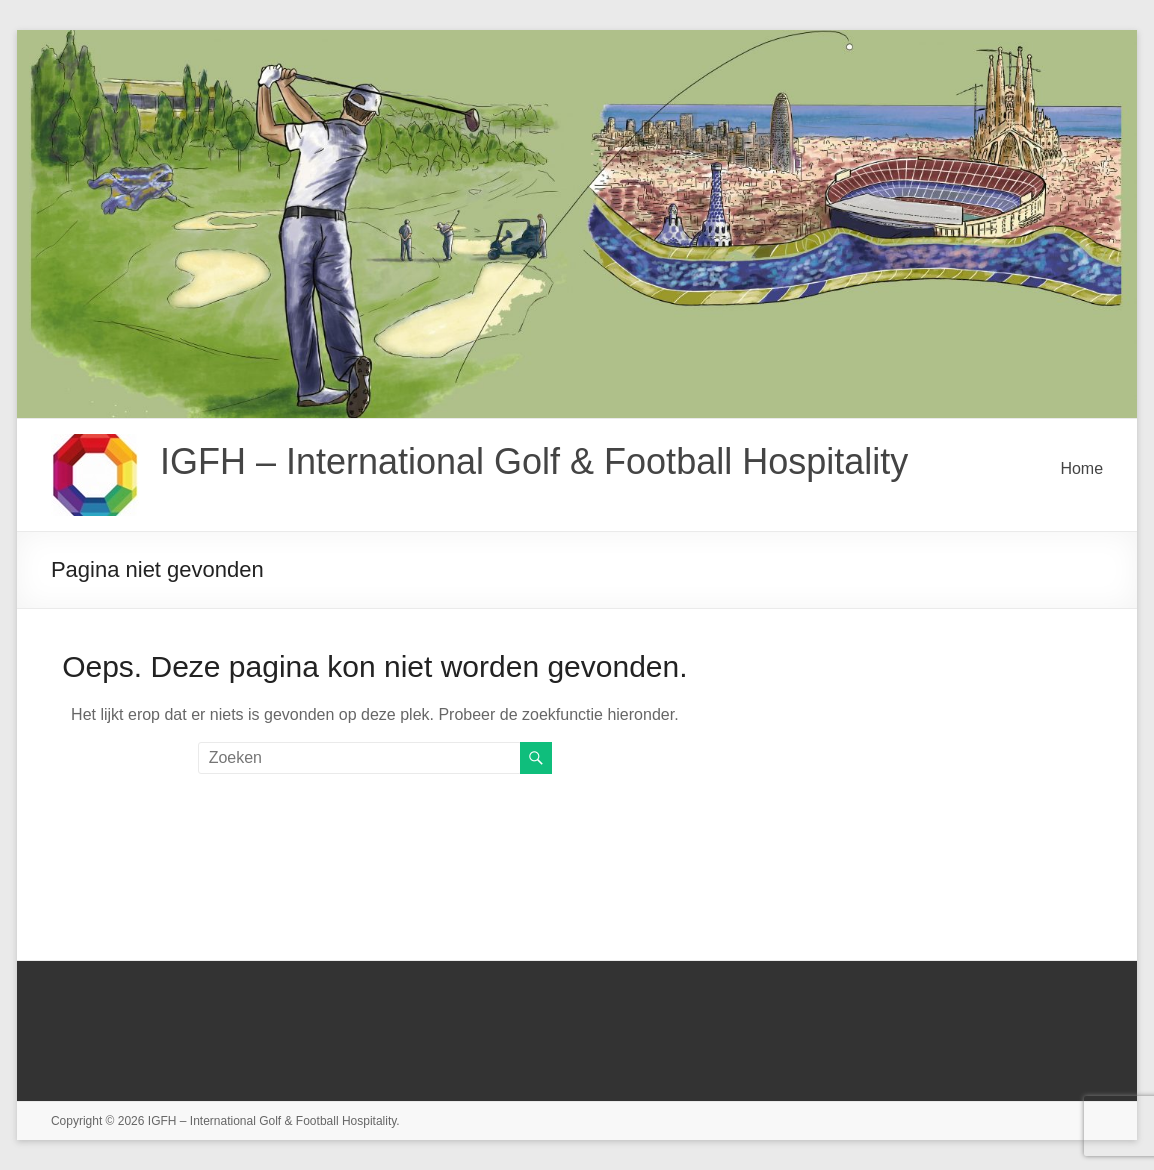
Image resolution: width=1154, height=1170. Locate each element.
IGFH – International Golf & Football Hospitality (534, 461)
